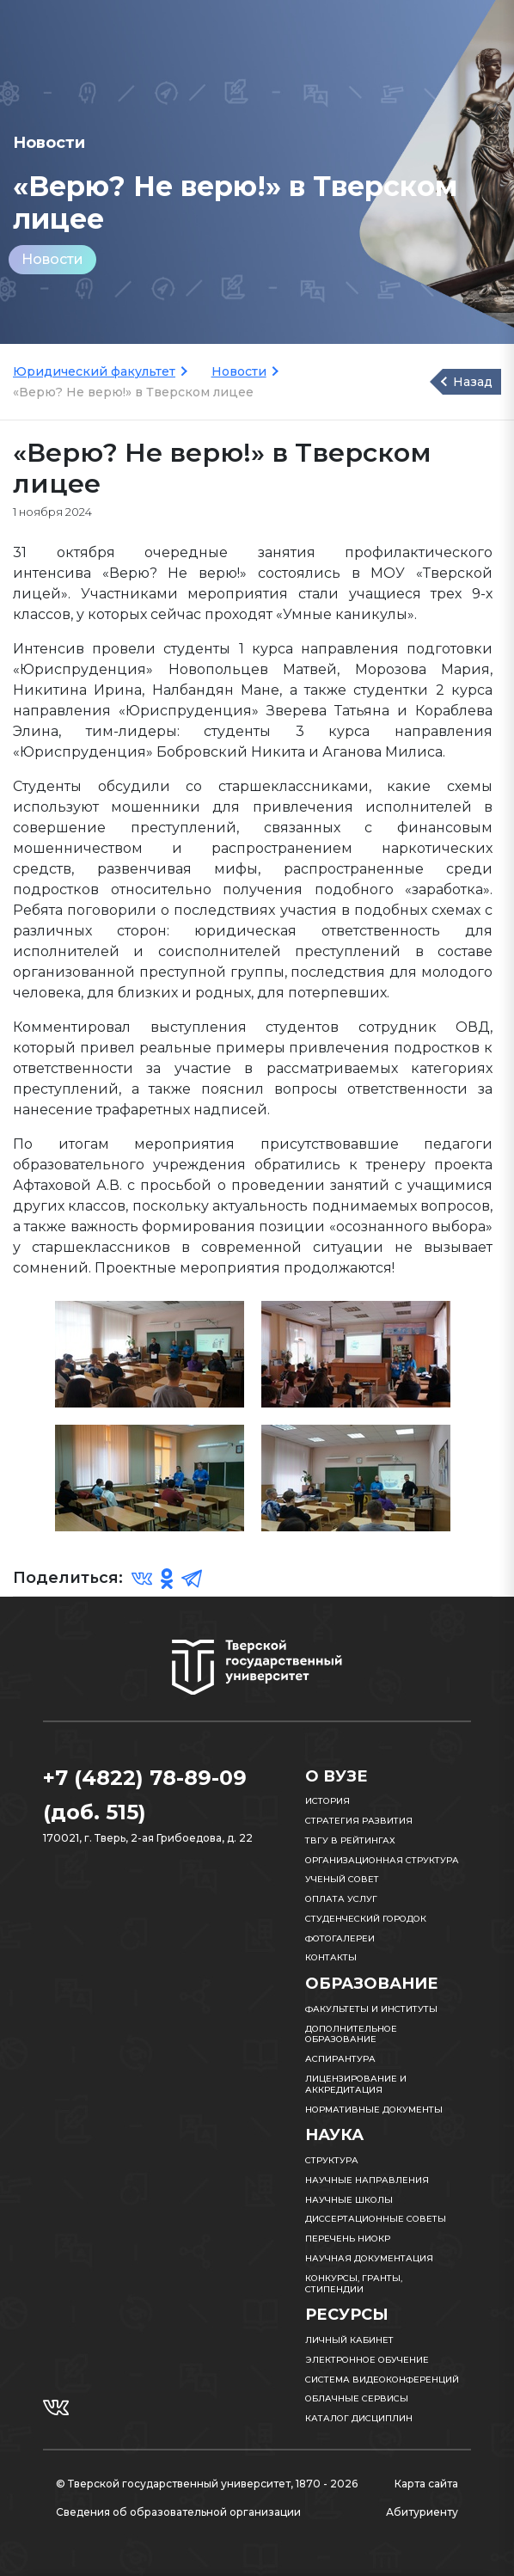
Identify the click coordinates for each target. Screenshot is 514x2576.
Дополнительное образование (351, 2034)
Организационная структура (382, 1860)
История (327, 1800)
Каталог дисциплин (359, 2418)
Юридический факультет (94, 371)
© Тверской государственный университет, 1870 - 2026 (207, 2483)
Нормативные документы (374, 2109)
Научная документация (369, 2258)
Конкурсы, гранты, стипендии (353, 2283)
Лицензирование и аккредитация (356, 2084)
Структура (331, 2160)
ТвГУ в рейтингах (350, 1840)
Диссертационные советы (375, 2218)
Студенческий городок (365, 1918)
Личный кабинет (349, 2340)
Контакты (331, 1957)
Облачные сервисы (356, 2398)
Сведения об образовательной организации (178, 2511)
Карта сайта (426, 2483)
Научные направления (367, 2180)
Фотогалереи (340, 1938)
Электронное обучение (367, 2359)
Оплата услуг (341, 1898)
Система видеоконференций (382, 2379)
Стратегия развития (359, 1820)
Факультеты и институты (371, 2009)
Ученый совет (342, 1879)
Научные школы (349, 2199)
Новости (52, 259)
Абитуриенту (422, 2511)
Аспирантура (340, 2058)
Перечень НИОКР (347, 2238)
